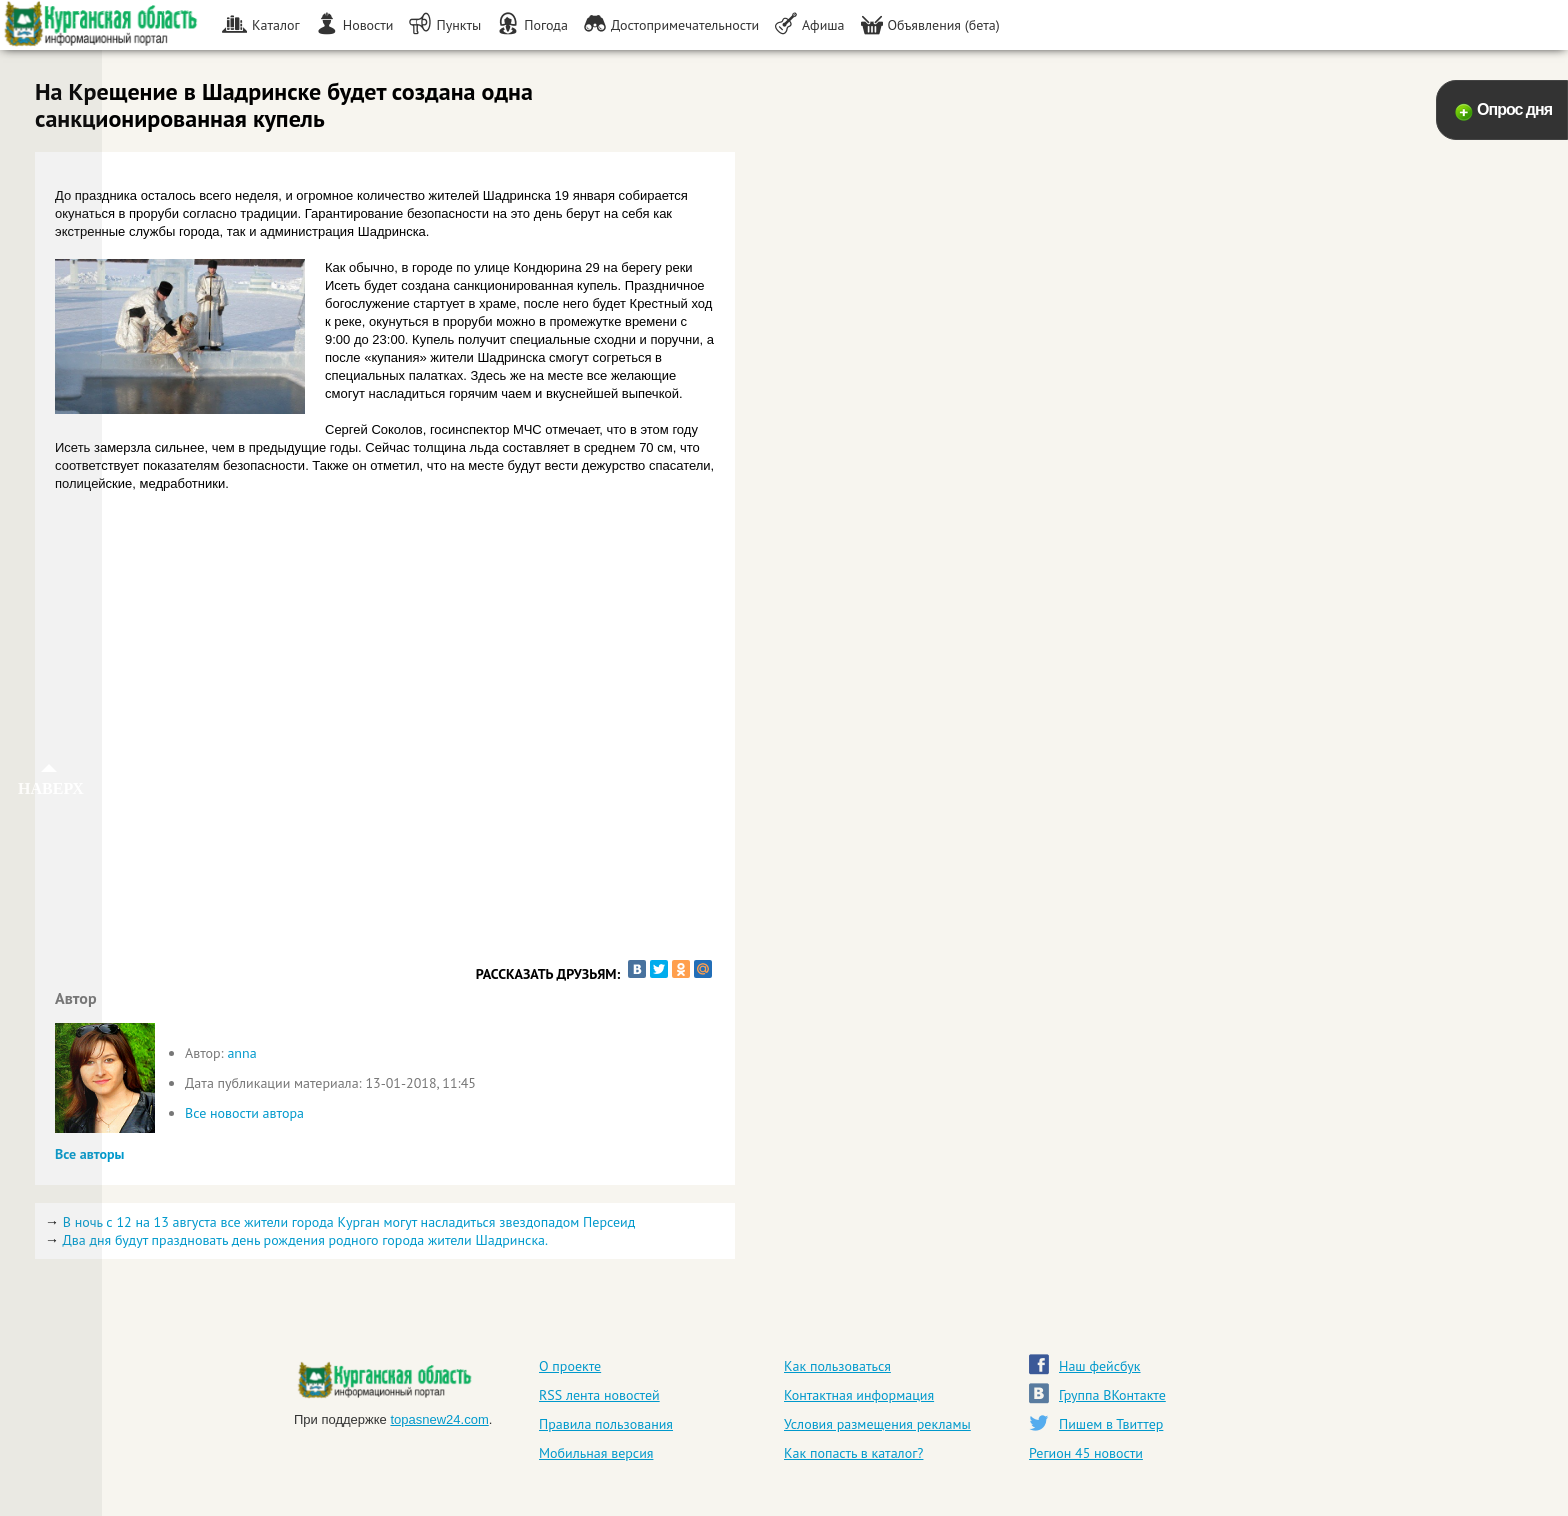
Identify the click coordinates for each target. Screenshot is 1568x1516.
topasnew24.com (439, 1419)
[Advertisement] (385, 796)
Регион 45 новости (1086, 1453)
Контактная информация (859, 1395)
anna (241, 1053)
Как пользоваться (837, 1366)
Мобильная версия (596, 1453)
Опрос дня (1514, 109)
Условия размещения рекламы (877, 1424)
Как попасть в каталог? (853, 1453)
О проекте (570, 1366)
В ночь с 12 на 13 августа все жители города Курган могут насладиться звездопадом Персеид (349, 1222)
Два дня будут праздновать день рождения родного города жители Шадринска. (305, 1240)
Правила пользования (606, 1424)
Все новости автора (244, 1113)
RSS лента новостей (599, 1395)
